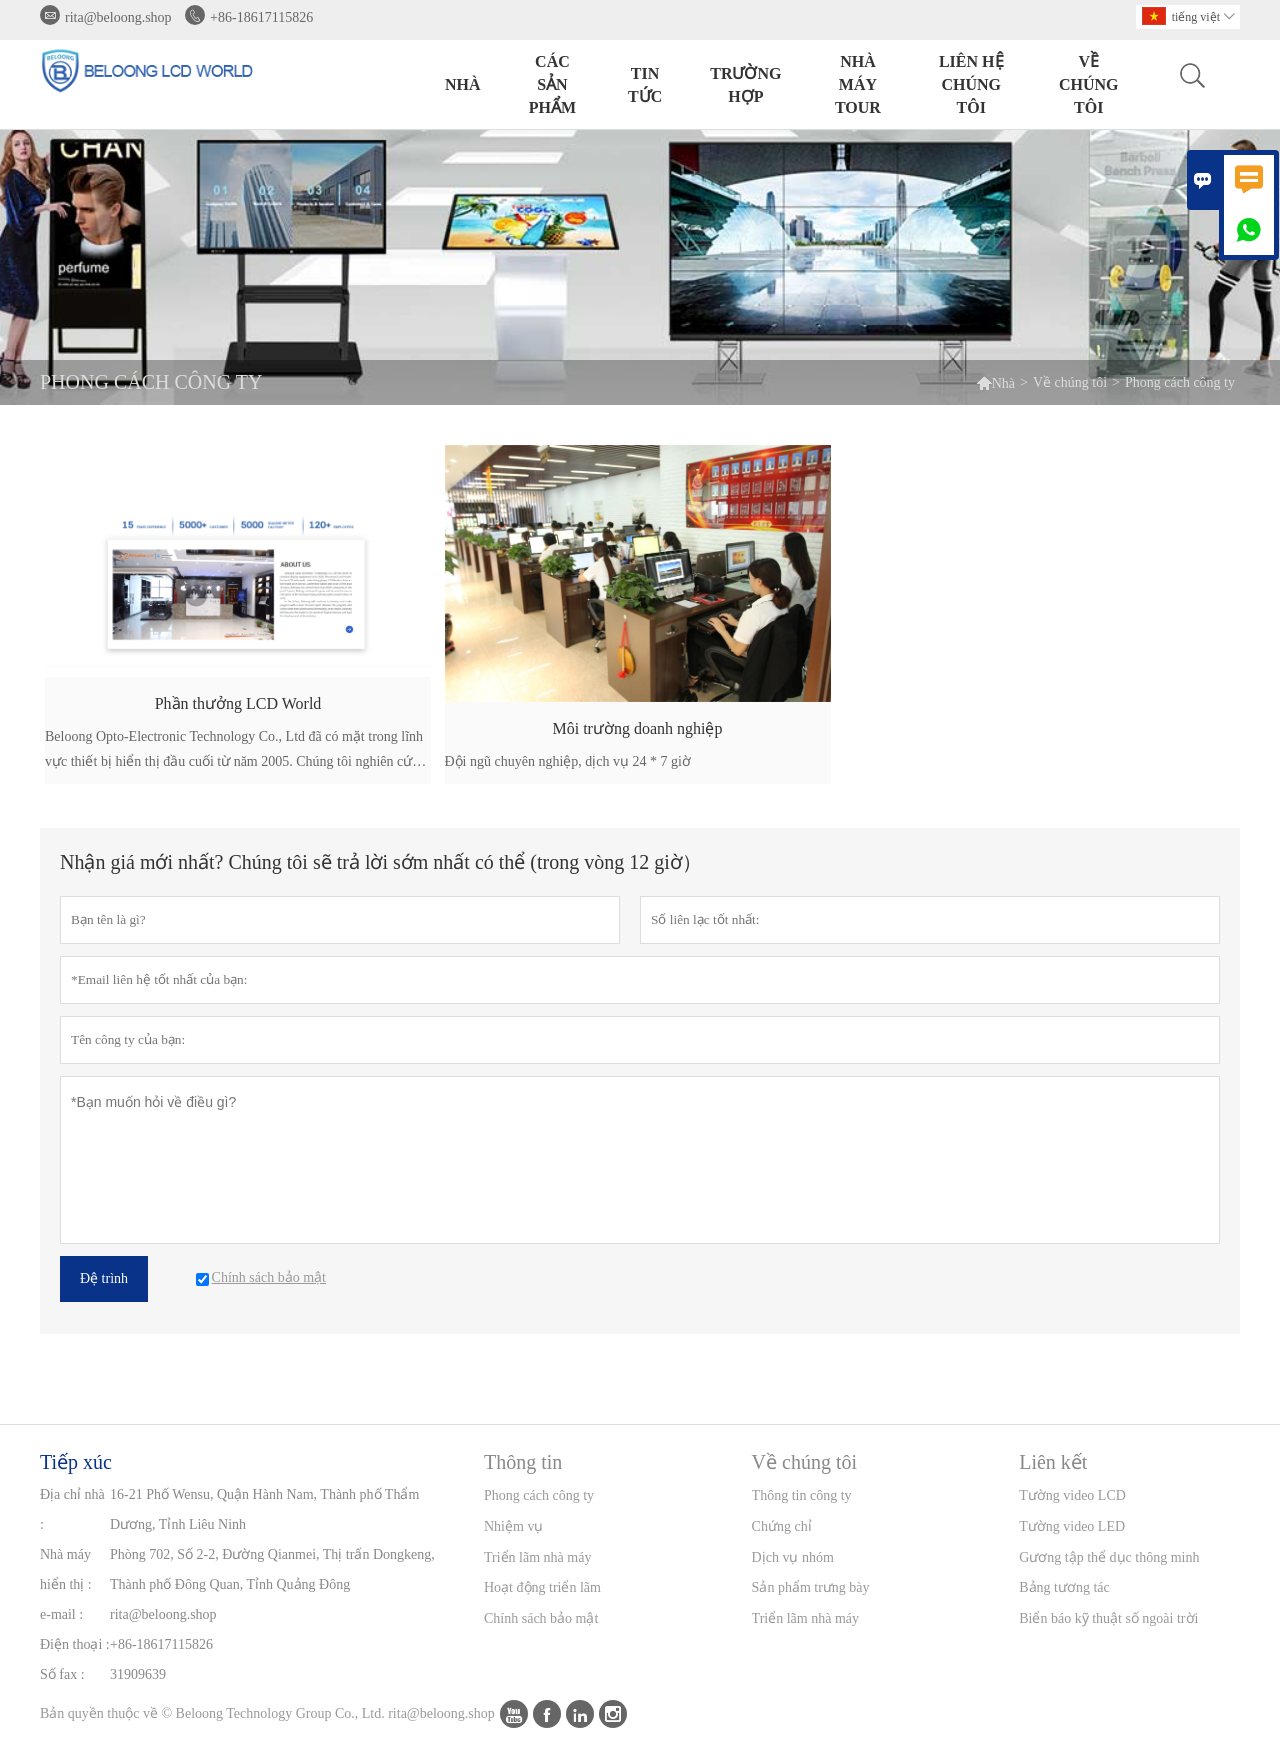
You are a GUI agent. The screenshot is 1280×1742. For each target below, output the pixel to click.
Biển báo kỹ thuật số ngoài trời (1108, 1618)
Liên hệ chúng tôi (971, 84)
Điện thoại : (75, 1644)
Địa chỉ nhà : (72, 1509)
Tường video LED (1072, 1526)
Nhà (463, 84)
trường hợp (745, 85)
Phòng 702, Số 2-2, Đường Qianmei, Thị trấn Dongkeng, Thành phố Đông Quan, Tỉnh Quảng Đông (272, 1569)
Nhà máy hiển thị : (66, 1569)
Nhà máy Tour (858, 84)
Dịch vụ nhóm (793, 1557)
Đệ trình (104, 1278)
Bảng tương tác (1064, 1587)
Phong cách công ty (539, 1495)
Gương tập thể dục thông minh (1109, 1557)
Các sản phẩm (552, 84)
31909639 (138, 1674)
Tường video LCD (1072, 1495)
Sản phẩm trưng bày (811, 1587)
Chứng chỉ (782, 1526)
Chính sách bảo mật (541, 1618)
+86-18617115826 (261, 17)
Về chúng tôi (1089, 84)
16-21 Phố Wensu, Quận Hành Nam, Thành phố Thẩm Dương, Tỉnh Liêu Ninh (264, 1509)
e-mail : (61, 1614)
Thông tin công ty (802, 1495)
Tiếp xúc (76, 1462)
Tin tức (645, 85)
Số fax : (62, 1674)
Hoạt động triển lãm (542, 1587)
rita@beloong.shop (118, 17)
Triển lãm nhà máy (537, 1557)
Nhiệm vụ (513, 1526)
